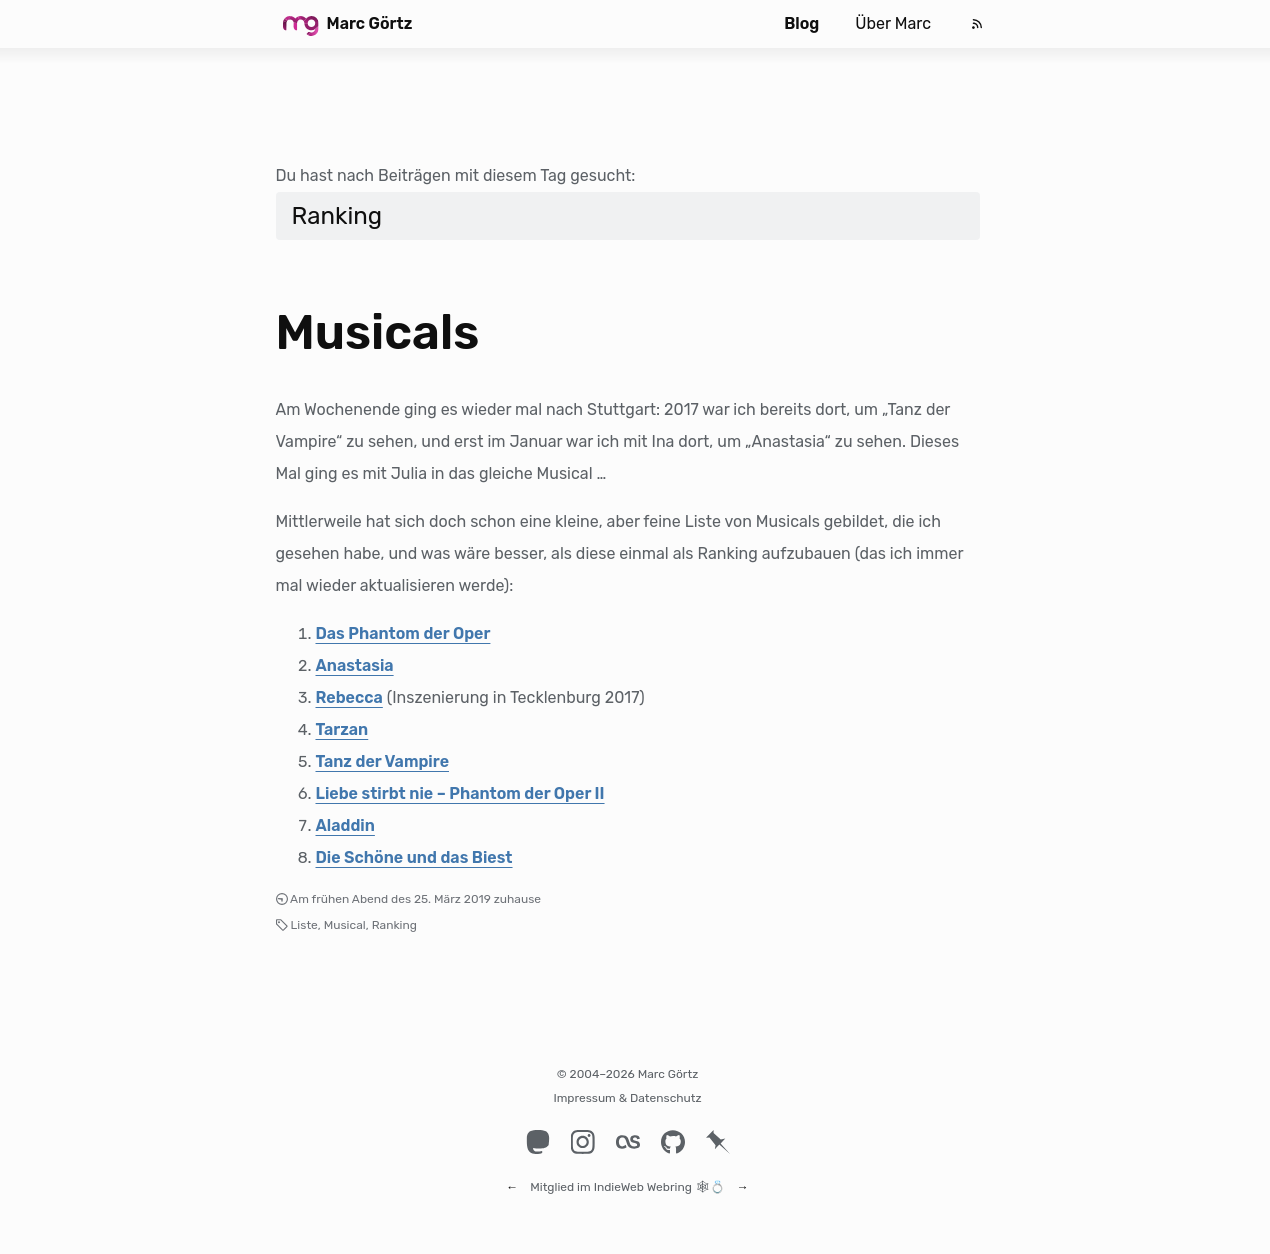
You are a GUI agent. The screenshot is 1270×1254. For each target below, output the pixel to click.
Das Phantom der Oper (403, 633)
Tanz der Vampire (383, 761)
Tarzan (342, 729)
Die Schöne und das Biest (414, 857)
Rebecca (349, 697)
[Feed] (977, 24)
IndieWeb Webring (643, 1178)
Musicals (378, 332)
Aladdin (345, 825)
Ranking (394, 925)
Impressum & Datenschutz (627, 1098)
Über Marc (893, 23)
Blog (801, 23)
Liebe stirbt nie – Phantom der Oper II (460, 793)
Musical (345, 925)
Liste (304, 925)
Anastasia (355, 665)
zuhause (517, 899)
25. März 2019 (452, 899)
